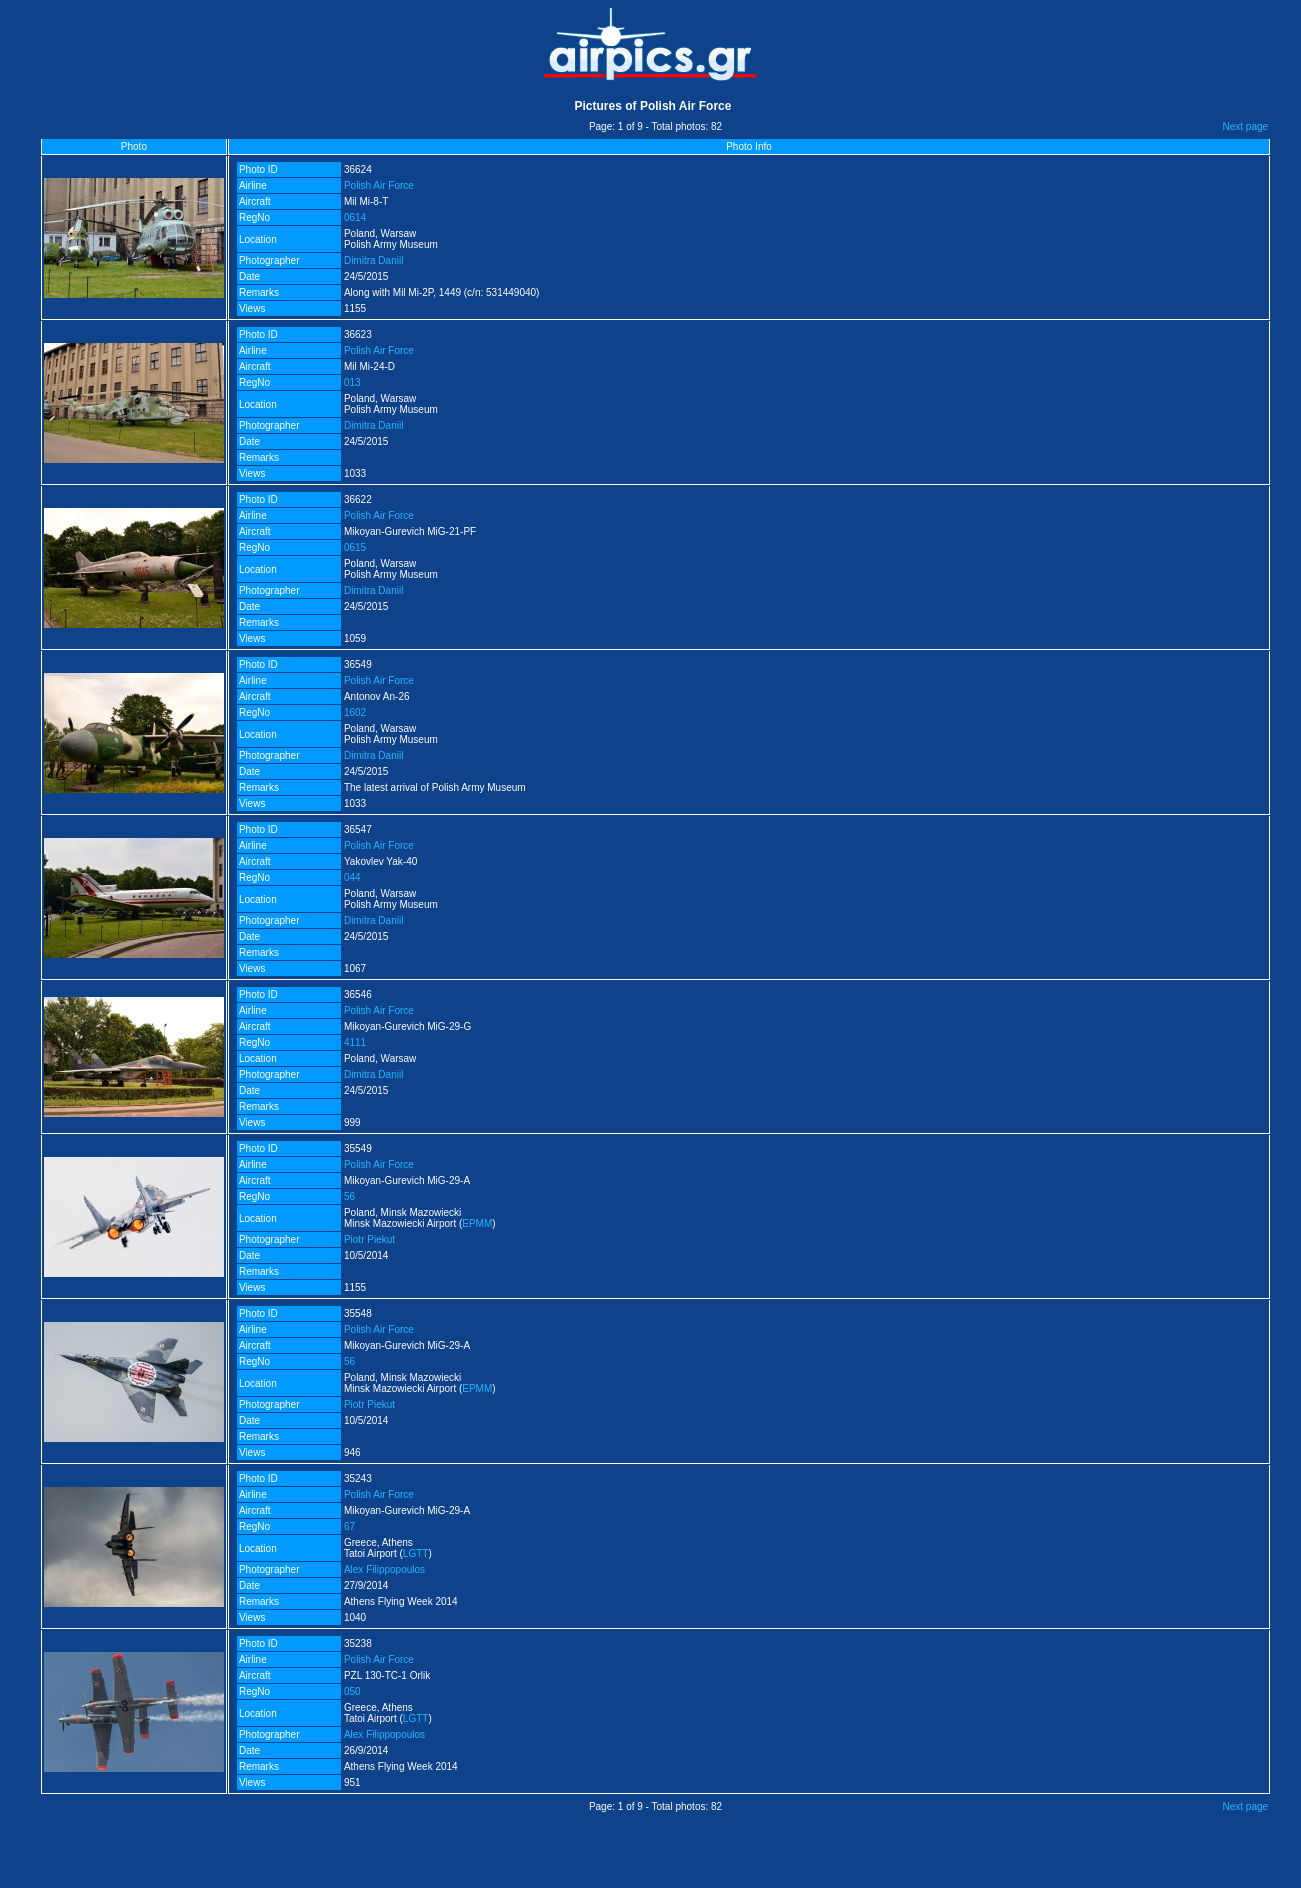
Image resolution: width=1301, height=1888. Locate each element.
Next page (1246, 126)
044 (352, 877)
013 (352, 382)
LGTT (416, 1553)
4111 (355, 1042)
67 (349, 1526)
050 (352, 1691)
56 (349, 1196)
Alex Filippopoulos (384, 1569)
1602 (355, 712)
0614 (355, 217)
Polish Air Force (379, 185)
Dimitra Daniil (373, 260)
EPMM (477, 1223)
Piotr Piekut (369, 1239)
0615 (355, 547)
